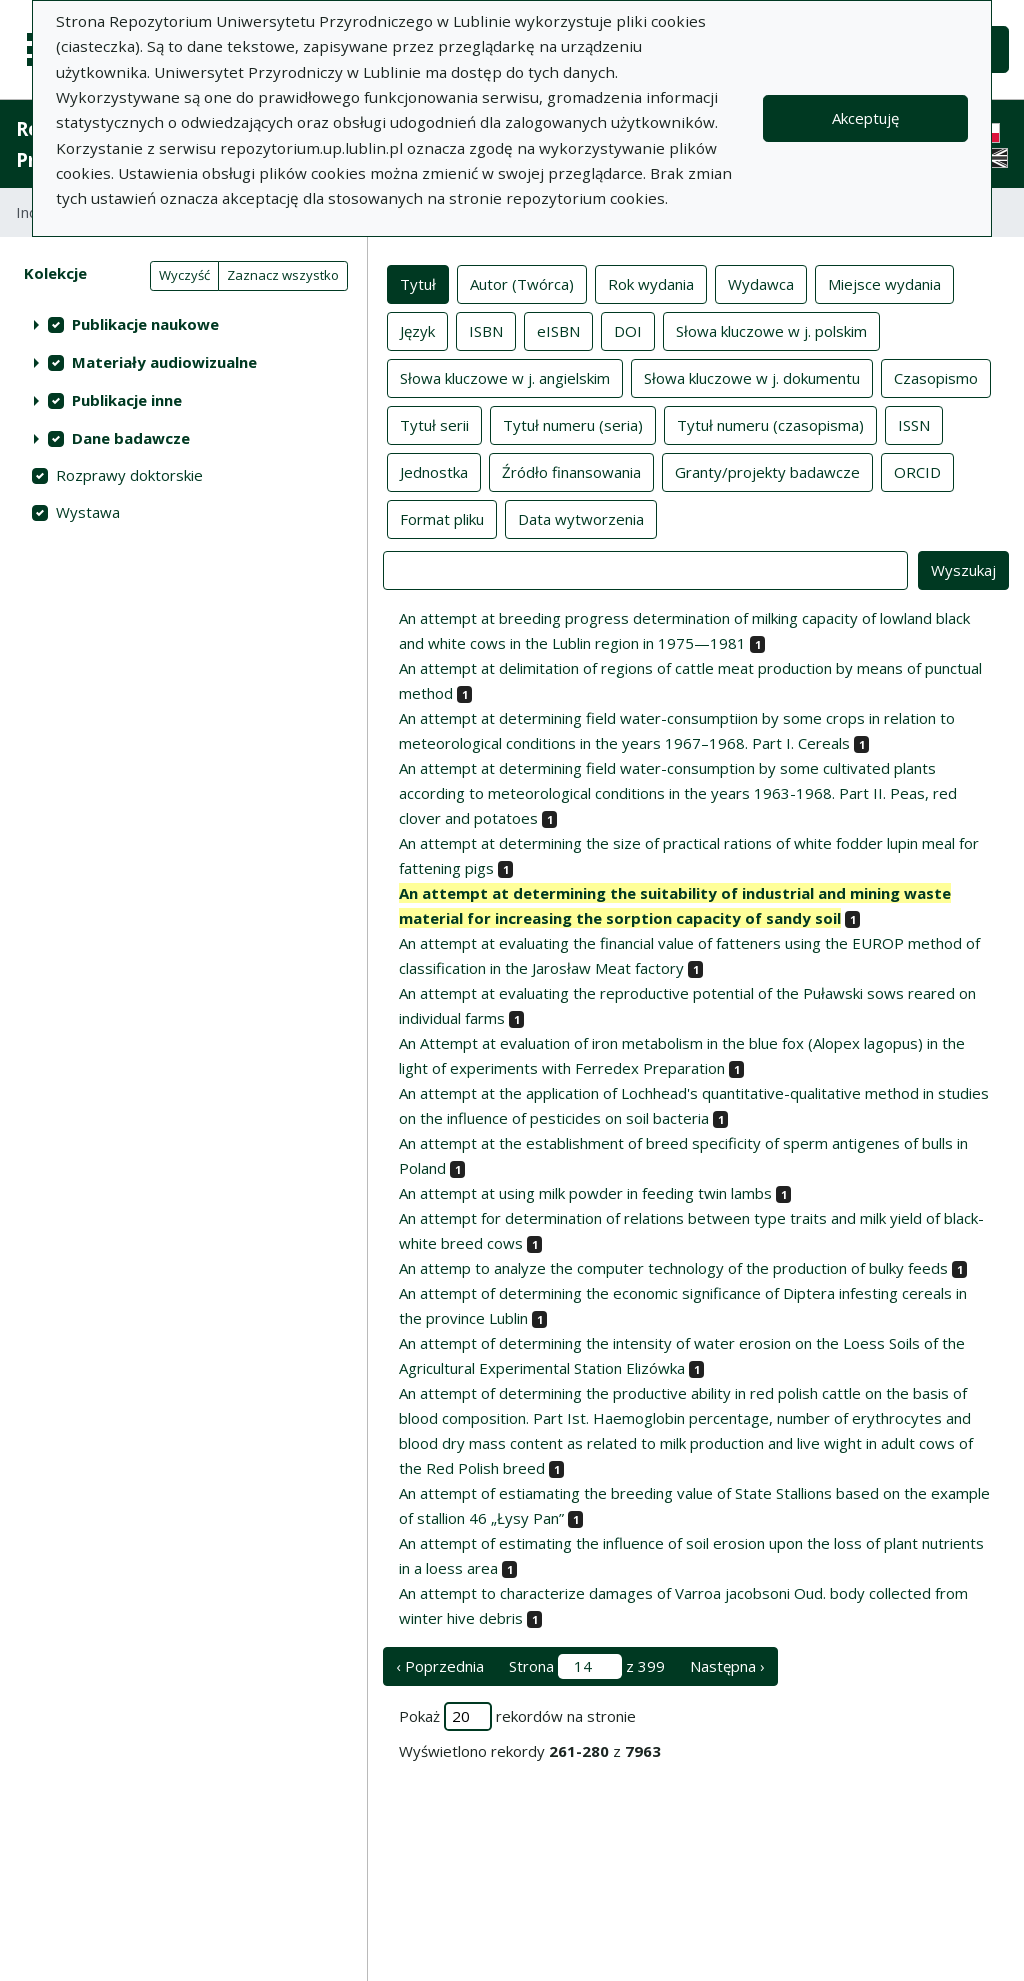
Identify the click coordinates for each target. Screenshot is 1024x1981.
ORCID (917, 471)
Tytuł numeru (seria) (573, 424)
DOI (628, 330)
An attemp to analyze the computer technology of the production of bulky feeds (673, 1268)
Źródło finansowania (571, 471)
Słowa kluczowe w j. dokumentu (752, 377)
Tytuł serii (434, 424)
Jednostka (434, 471)
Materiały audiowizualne (164, 362)
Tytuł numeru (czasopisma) (770, 424)
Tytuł (418, 283)
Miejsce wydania (884, 283)
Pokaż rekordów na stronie (517, 1716)
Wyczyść (184, 275)
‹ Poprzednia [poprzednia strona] (440, 1666)
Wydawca (761, 283)
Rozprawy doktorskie (129, 475)
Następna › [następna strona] (727, 1666)
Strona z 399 (587, 1666)
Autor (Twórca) (522, 283)
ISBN (486, 330)
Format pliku (442, 518)
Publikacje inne (127, 400)
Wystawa (88, 512)
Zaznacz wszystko (283, 275)
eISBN (558, 330)
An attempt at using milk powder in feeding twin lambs (585, 1193)
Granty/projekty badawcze (767, 471)
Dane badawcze (131, 438)
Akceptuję (865, 118)
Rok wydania (651, 283)
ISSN (914, 424)
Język (417, 330)
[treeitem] (183, 324)
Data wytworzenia (581, 518)
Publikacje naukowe (145, 324)
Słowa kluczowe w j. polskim (771, 330)
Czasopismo (936, 377)
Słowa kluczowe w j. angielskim (505, 377)
